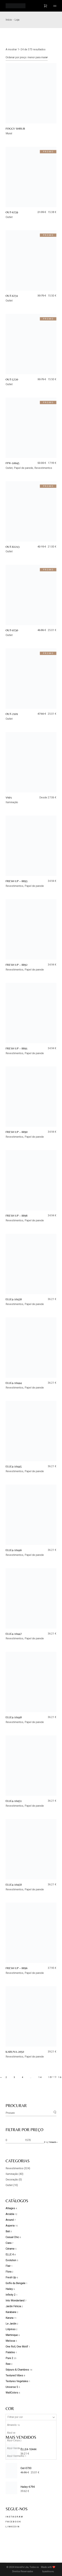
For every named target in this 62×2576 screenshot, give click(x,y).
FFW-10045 (13, 463)
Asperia (10, 2225)
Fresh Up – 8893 (17, 881)
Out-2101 (12, 714)
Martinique (12, 2335)
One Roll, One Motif (17, 2346)
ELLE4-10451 (14, 1801)
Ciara (8, 2242)
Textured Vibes (14, 2375)
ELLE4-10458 (14, 1884)
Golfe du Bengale (15, 2283)
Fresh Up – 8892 (17, 964)
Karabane (11, 2312)
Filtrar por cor (15, 2417)
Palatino (10, 2352)
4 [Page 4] (23, 2077)
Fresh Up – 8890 (17, 1132)
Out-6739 (12, 212)
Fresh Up (11, 2277)
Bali (8, 2231)
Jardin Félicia (13, 2306)
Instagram (14, 2516)
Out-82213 (13, 546)
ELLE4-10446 (14, 1550)
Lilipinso (11, 2329)
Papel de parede (23, 467)
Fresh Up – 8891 (17, 1048)
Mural (9, 133)
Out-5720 (12, 379)
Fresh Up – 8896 (17, 1968)
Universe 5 (12, 2387)
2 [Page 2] (6, 2077)
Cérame (10, 2248)
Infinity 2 (11, 2294)
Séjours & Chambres (17, 2369)
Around (10, 2219)
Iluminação (12, 802)
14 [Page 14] (40, 2077)
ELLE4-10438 (14, 1299)
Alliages (10, 2208)
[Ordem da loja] (27, 57)
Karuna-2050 (15, 2051)
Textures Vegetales (17, 2381)
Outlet (9, 217)
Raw (8, 2363)
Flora (8, 2271)
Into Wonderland (15, 2300)
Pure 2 (9, 2358)
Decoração (12, 2179)
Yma (9, 797)
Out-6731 (12, 295)
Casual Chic (12, 2237)
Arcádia (10, 2214)
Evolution (11, 2260)
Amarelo (13, 2424)
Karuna (9, 2317)
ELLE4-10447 (14, 1633)
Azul (11, 2432)
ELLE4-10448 (14, 1717)
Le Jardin (11, 2323)
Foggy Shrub (15, 128)
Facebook (13, 2521)
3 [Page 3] (15, 2077)
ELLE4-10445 (14, 1466)
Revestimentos (43, 467)
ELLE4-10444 (14, 1383)
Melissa (10, 2340)
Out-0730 (12, 630)
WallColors (12, 2392)
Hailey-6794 (28, 2486)
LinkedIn (13, 2526)
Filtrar (50, 2142)
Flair (8, 2265)
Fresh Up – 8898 (17, 1215)
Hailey (9, 2289)
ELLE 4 (10, 2254)
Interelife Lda (21, 2567)
